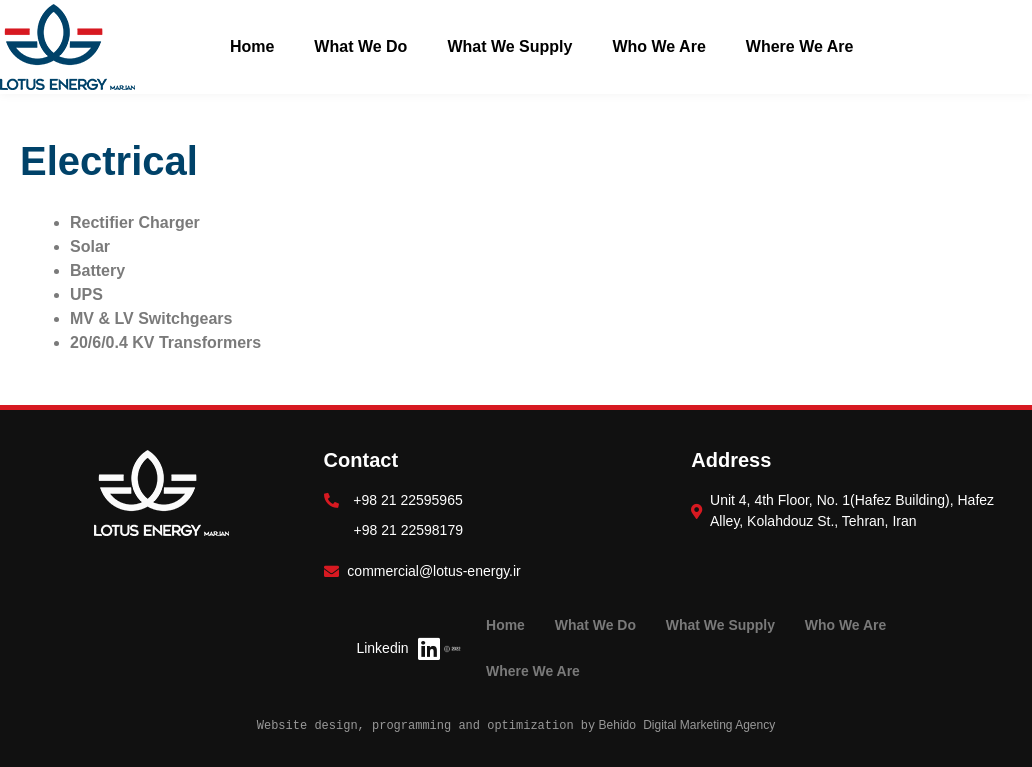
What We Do (360, 46)
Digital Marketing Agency (709, 725)
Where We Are (800, 46)
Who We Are (658, 46)
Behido (615, 725)
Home (252, 46)
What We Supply (509, 46)
